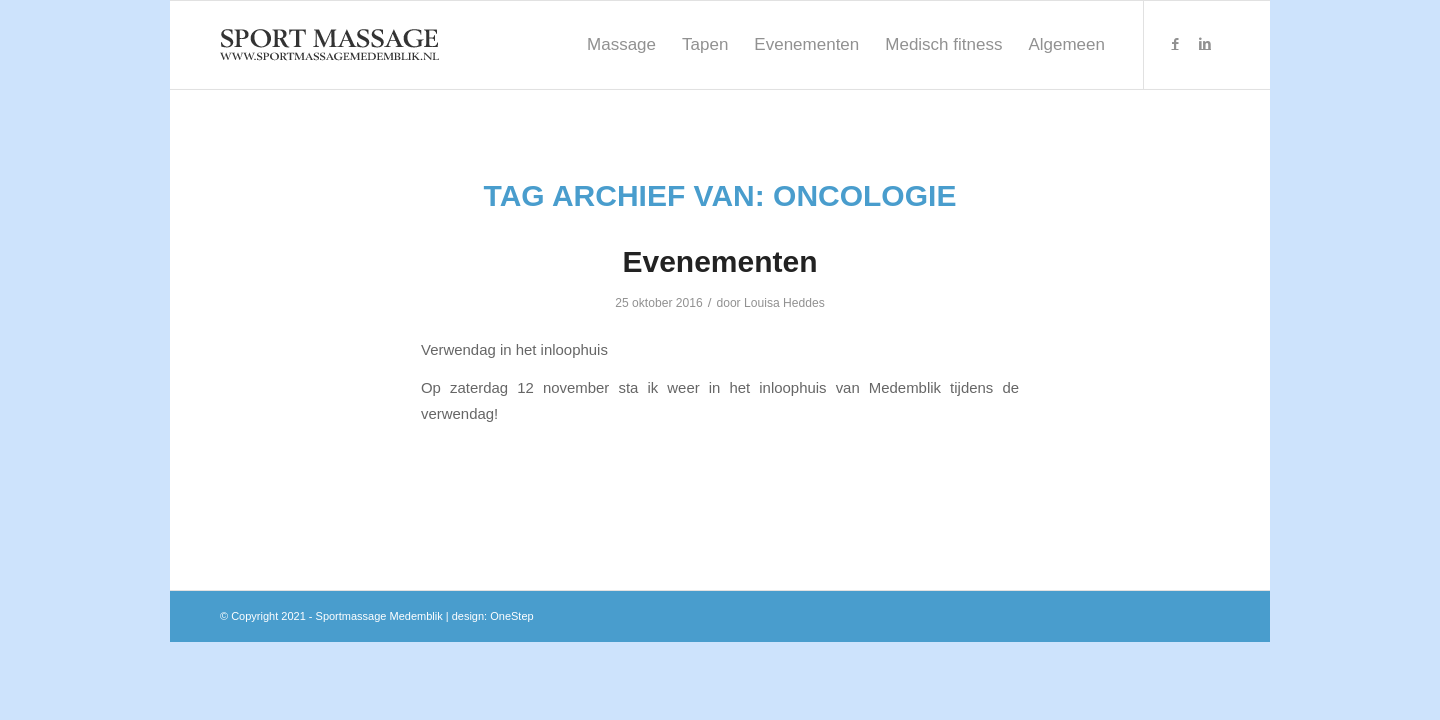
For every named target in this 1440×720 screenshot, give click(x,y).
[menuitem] (621, 45)
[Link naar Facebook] (1175, 44)
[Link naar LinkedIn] (1205, 44)
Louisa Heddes (784, 303)
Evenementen (719, 261)
